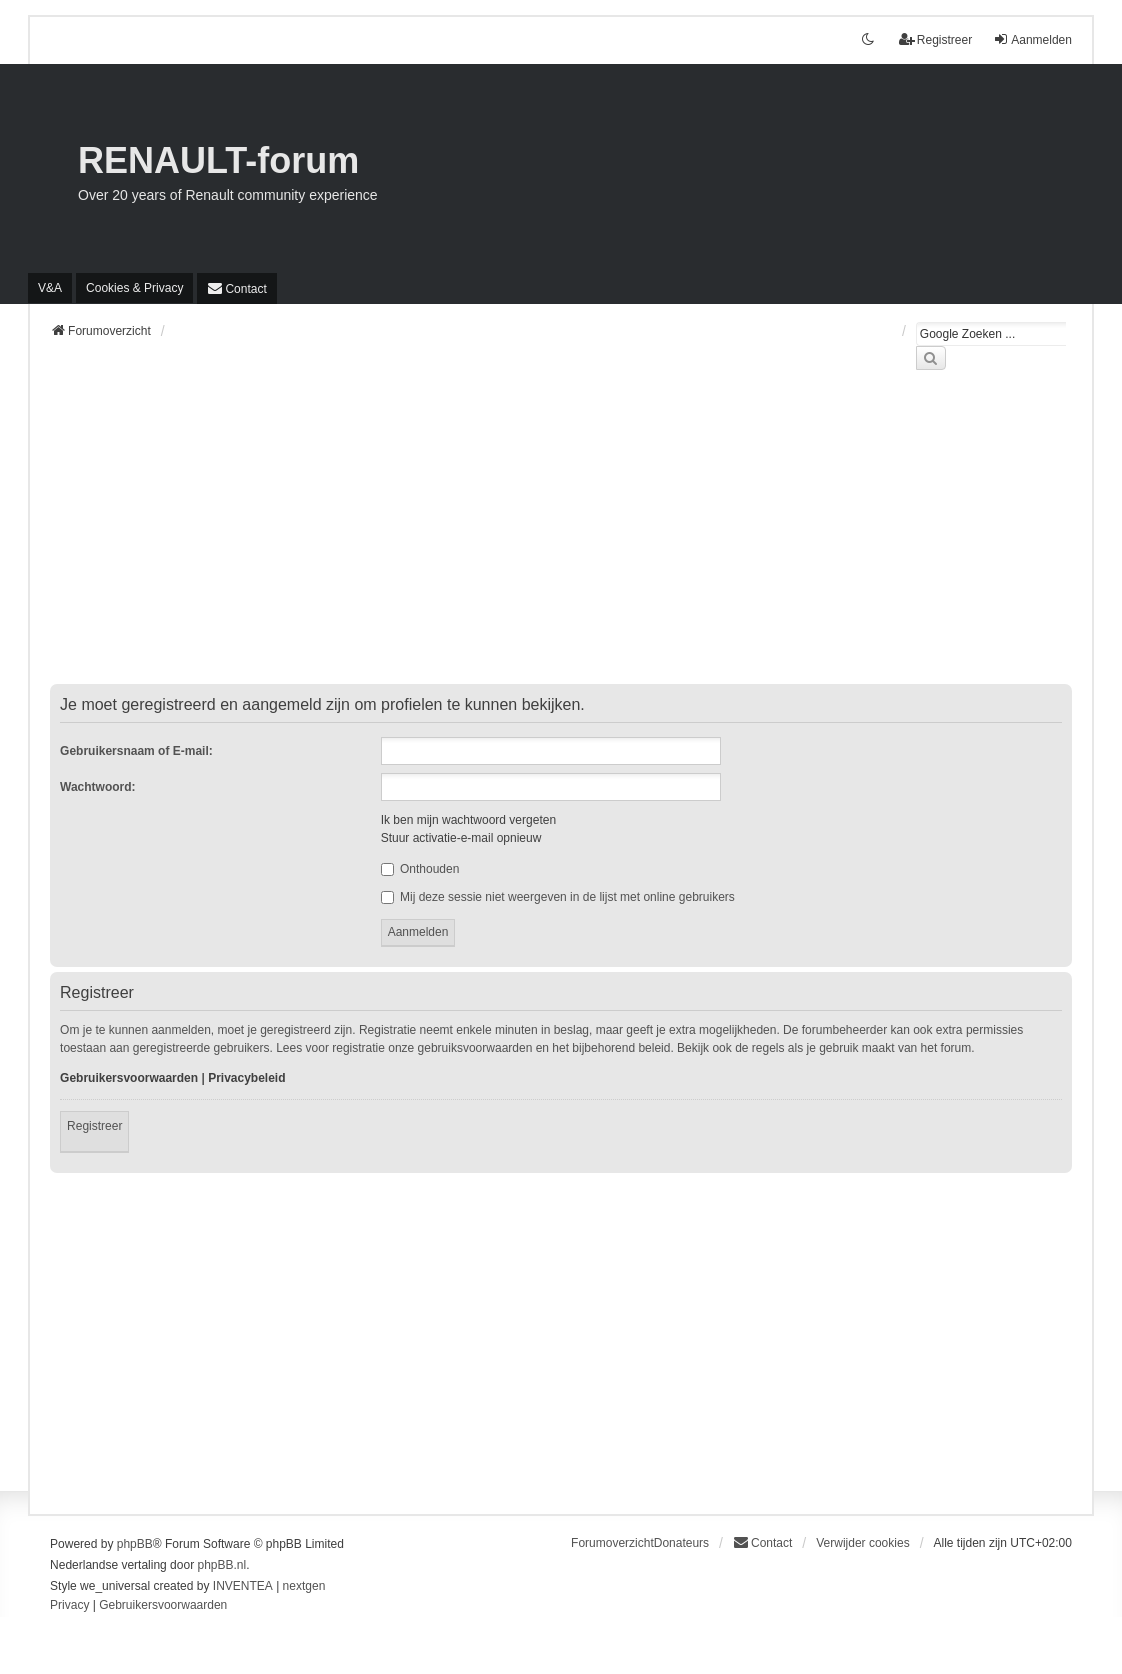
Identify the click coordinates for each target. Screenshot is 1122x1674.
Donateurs (681, 1543)
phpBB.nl (221, 1565)
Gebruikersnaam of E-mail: (136, 751)
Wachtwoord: (98, 787)
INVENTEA (243, 1586)
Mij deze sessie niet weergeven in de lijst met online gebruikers (558, 897)
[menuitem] (134, 288)
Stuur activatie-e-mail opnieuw (461, 838)
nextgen (304, 1586)
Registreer (94, 1126)
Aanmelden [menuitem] (1032, 39)
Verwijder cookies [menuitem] (862, 1543)
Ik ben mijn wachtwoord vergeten (468, 820)
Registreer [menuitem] (935, 39)
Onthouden (420, 869)
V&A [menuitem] (50, 288)
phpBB (135, 1544)
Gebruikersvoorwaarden (129, 1078)
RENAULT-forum (218, 160)
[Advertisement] (561, 539)
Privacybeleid (246, 1078)
